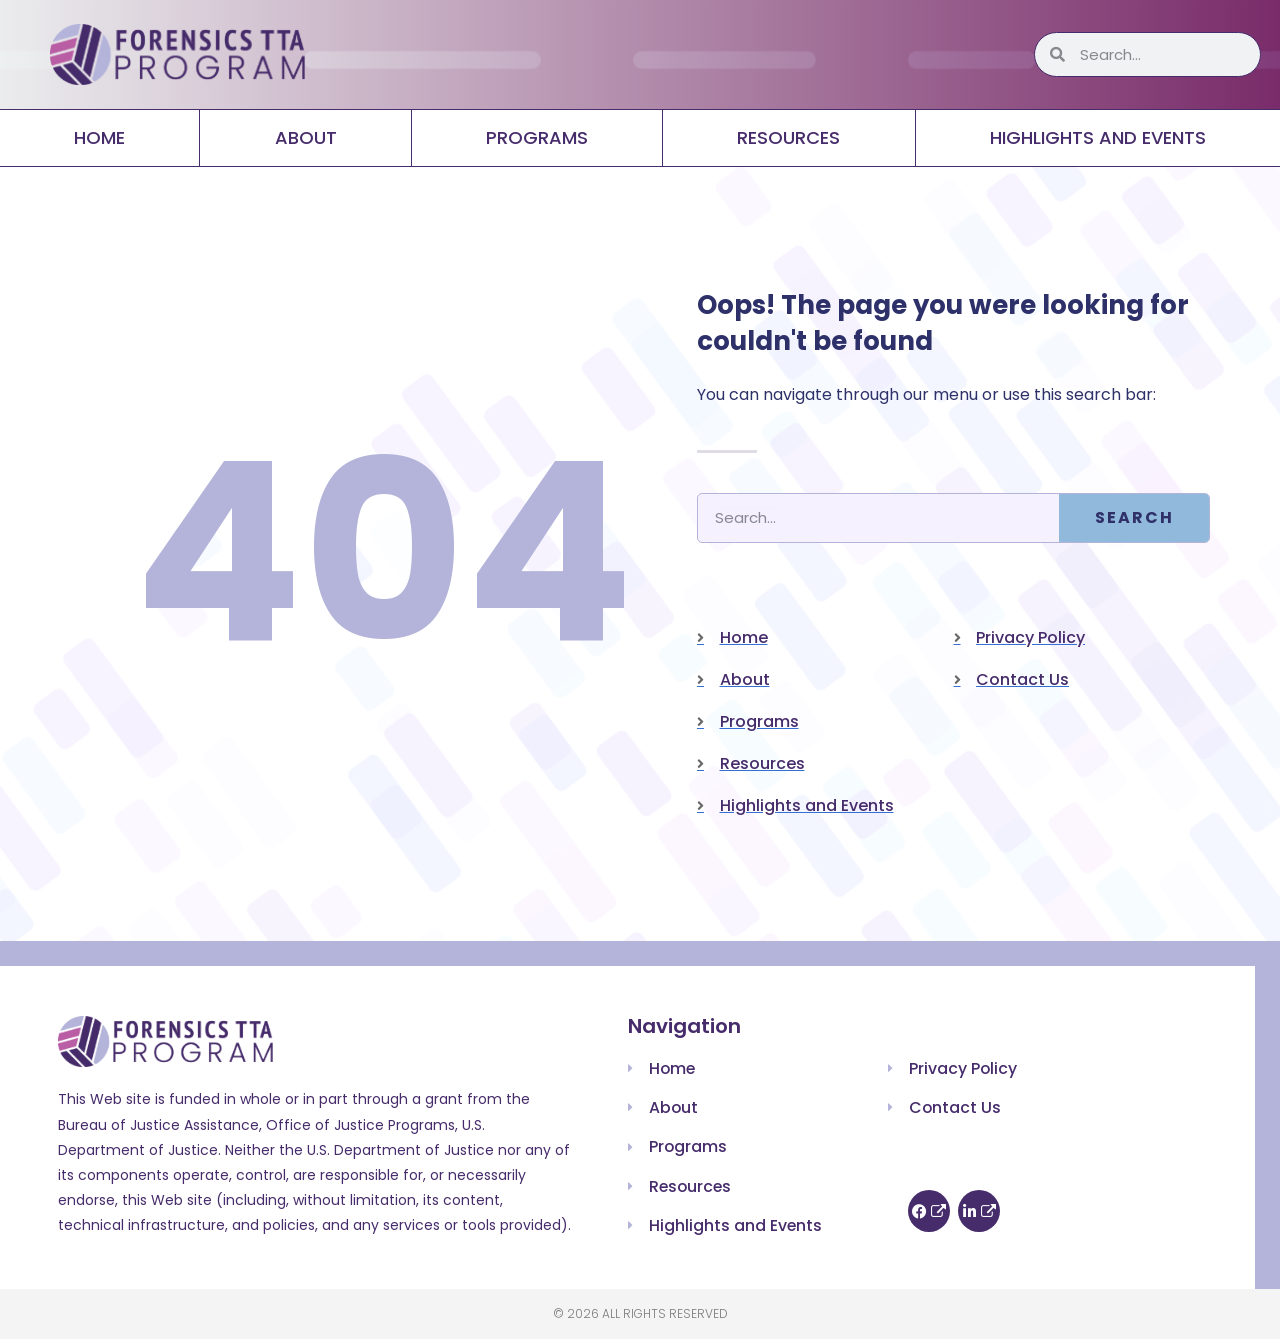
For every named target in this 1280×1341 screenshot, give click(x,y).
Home (99, 137)
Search (1134, 517)
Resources (788, 137)
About (306, 137)
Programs (537, 137)
